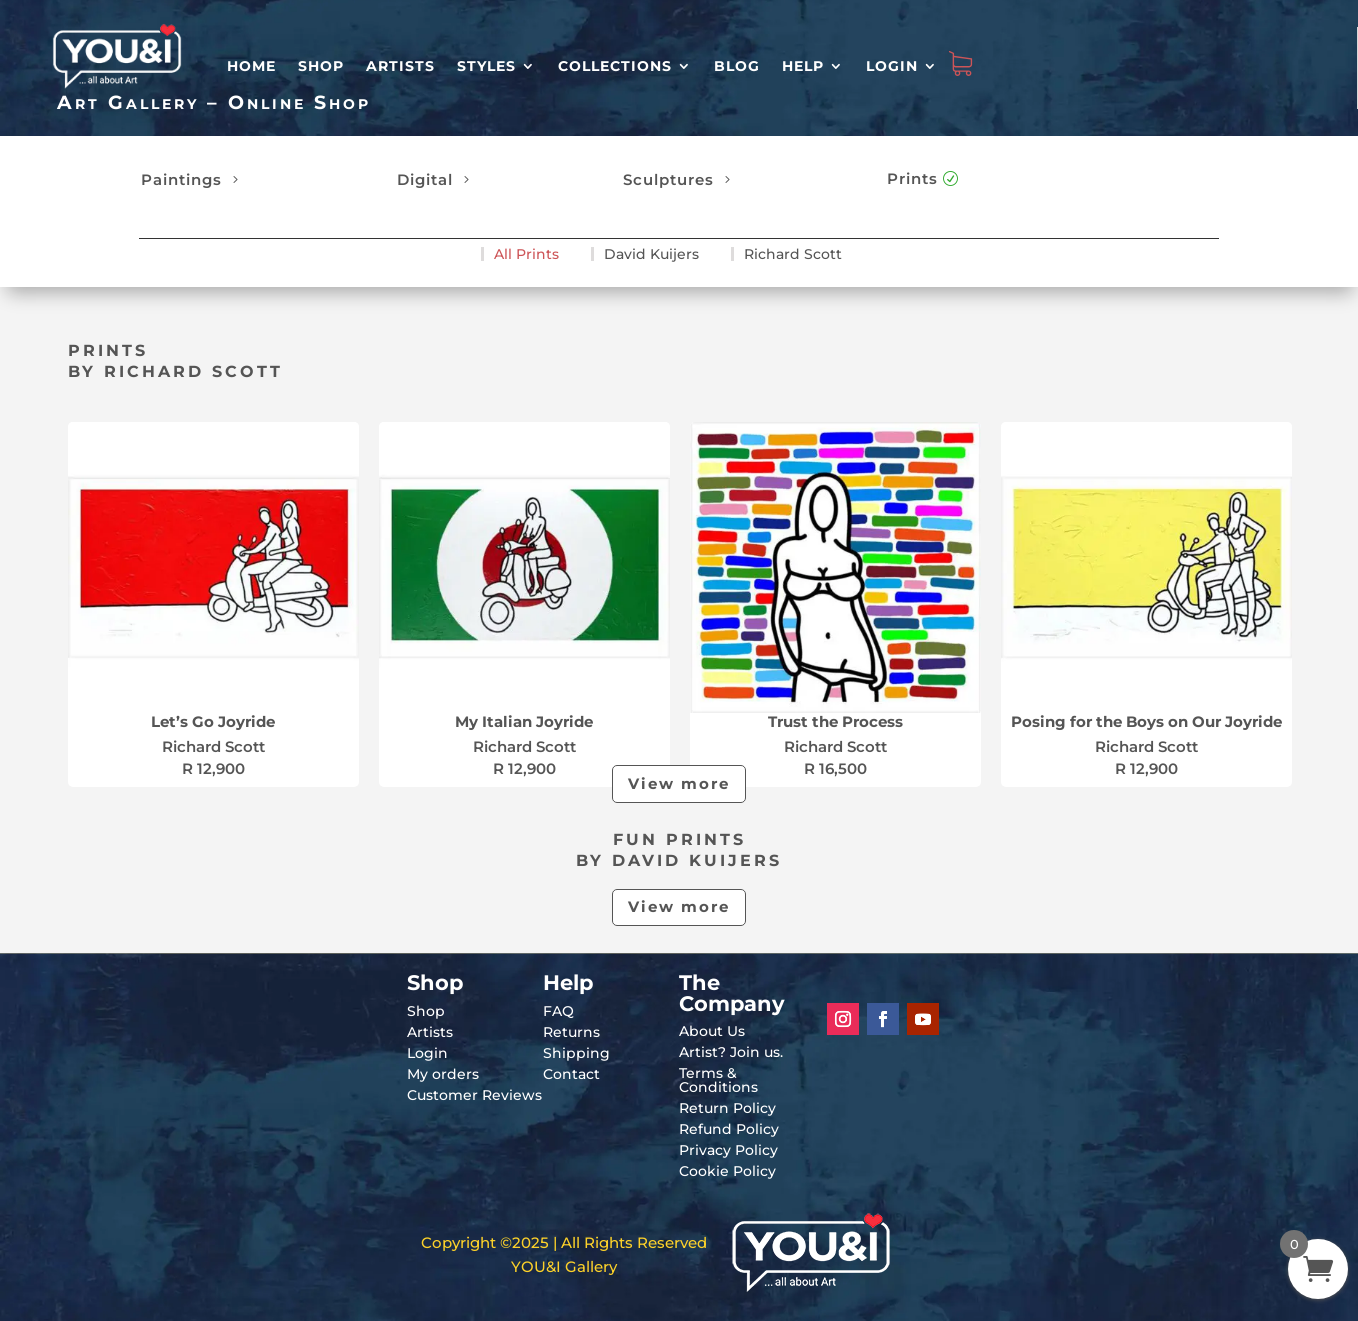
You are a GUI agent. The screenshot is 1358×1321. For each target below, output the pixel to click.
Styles (486, 66)
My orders (443, 1074)
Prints (912, 178)
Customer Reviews (474, 1095)
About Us (712, 1031)
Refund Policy (729, 1129)
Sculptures (668, 179)
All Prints (526, 254)
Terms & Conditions (718, 1080)
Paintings (181, 179)
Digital (425, 179)
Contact (571, 1074)
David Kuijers (651, 254)
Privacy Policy (728, 1150)
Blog (737, 66)
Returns (571, 1032)
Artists (400, 66)
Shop (321, 66)
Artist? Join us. (731, 1052)
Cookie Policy (727, 1171)
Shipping (576, 1053)
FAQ (558, 1011)
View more (679, 783)
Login (892, 66)
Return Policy (727, 1108)
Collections (615, 66)
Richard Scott (793, 254)
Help (803, 66)
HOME (251, 66)
